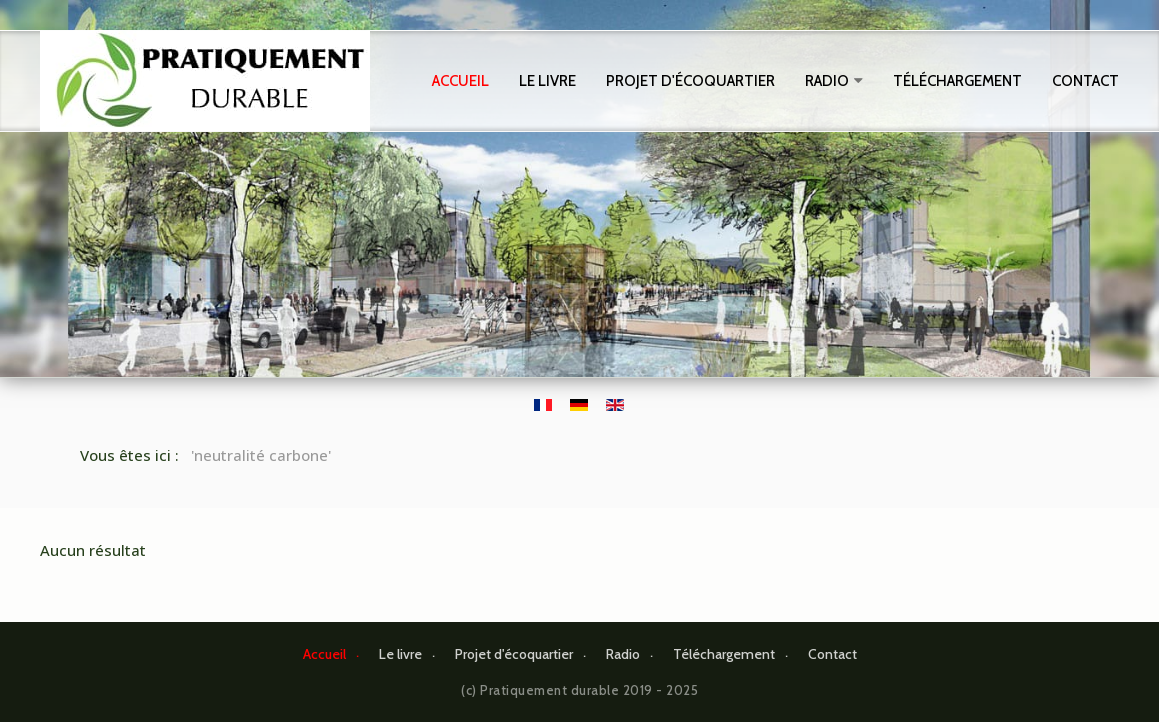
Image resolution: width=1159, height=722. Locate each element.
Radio (827, 81)
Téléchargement (957, 81)
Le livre (547, 81)
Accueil (460, 81)
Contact (1085, 81)
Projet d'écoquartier (690, 81)
